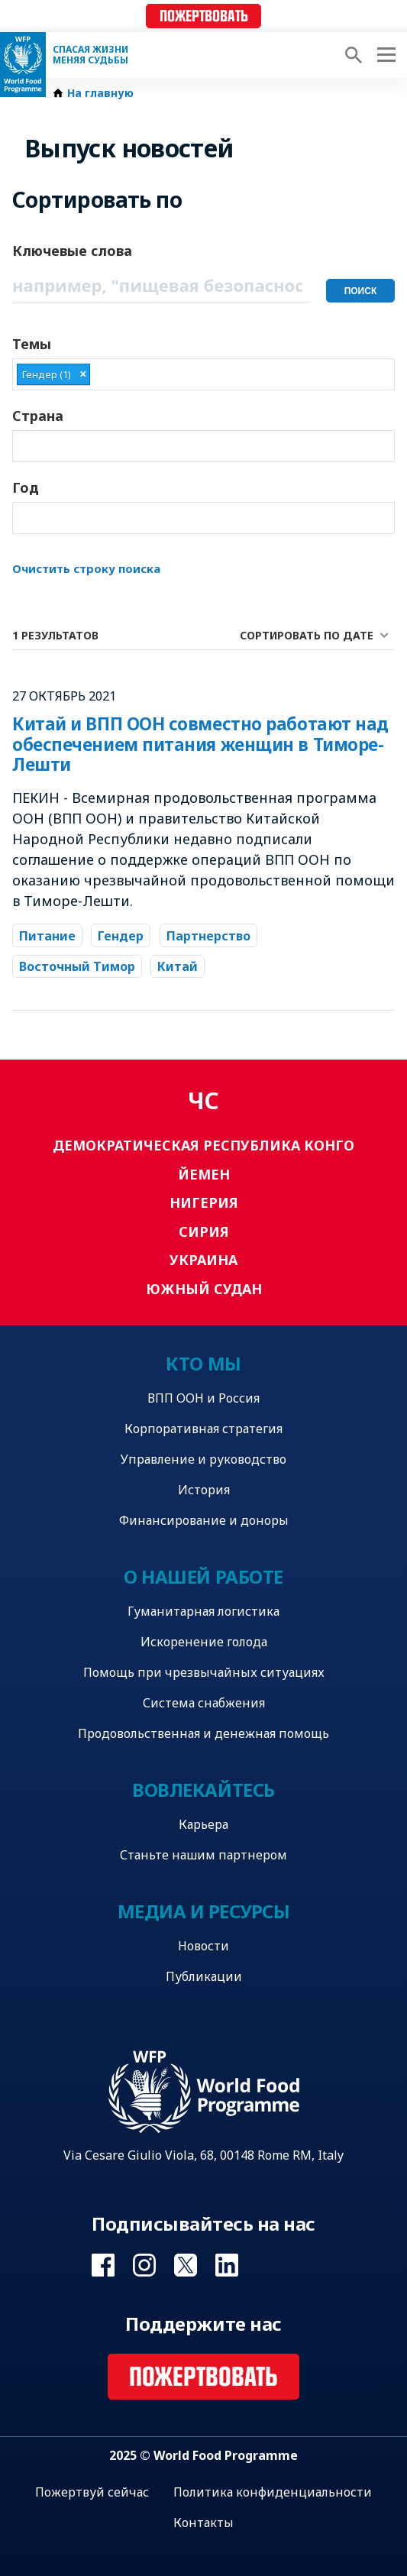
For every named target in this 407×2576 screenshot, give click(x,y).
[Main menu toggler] (384, 55)
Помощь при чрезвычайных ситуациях (204, 1672)
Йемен (204, 1174)
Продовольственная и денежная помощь (203, 1733)
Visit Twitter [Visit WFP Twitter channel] (185, 2265)
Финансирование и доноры (204, 1520)
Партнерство (208, 935)
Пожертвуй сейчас (92, 2492)
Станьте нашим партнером (203, 1854)
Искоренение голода (204, 1641)
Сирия (204, 1231)
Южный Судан (204, 1289)
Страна (37, 415)
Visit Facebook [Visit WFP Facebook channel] (103, 2265)
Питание (47, 935)
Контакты (203, 2522)
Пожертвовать (204, 16)
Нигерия (204, 1202)
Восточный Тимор (77, 966)
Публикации (204, 1976)
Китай (177, 966)
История (204, 1489)
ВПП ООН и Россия (203, 1398)
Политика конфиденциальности (272, 2492)
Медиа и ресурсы (204, 1911)
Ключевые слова (72, 250)
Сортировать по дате (306, 635)
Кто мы (203, 1363)
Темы (31, 344)
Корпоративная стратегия (203, 1428)
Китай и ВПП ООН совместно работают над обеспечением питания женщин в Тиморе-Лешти (200, 744)
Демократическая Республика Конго (203, 1145)
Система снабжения (204, 1702)
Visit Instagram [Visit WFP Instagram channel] (144, 2265)
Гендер (121, 935)
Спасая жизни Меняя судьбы (90, 55)
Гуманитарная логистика (203, 1611)
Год (25, 487)
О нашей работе (203, 1576)
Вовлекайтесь (203, 1789)
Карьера (203, 1824)
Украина (203, 1260)
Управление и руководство (203, 1459)
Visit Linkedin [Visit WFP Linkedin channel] (226, 2265)
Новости (203, 1945)
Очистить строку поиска (86, 568)
